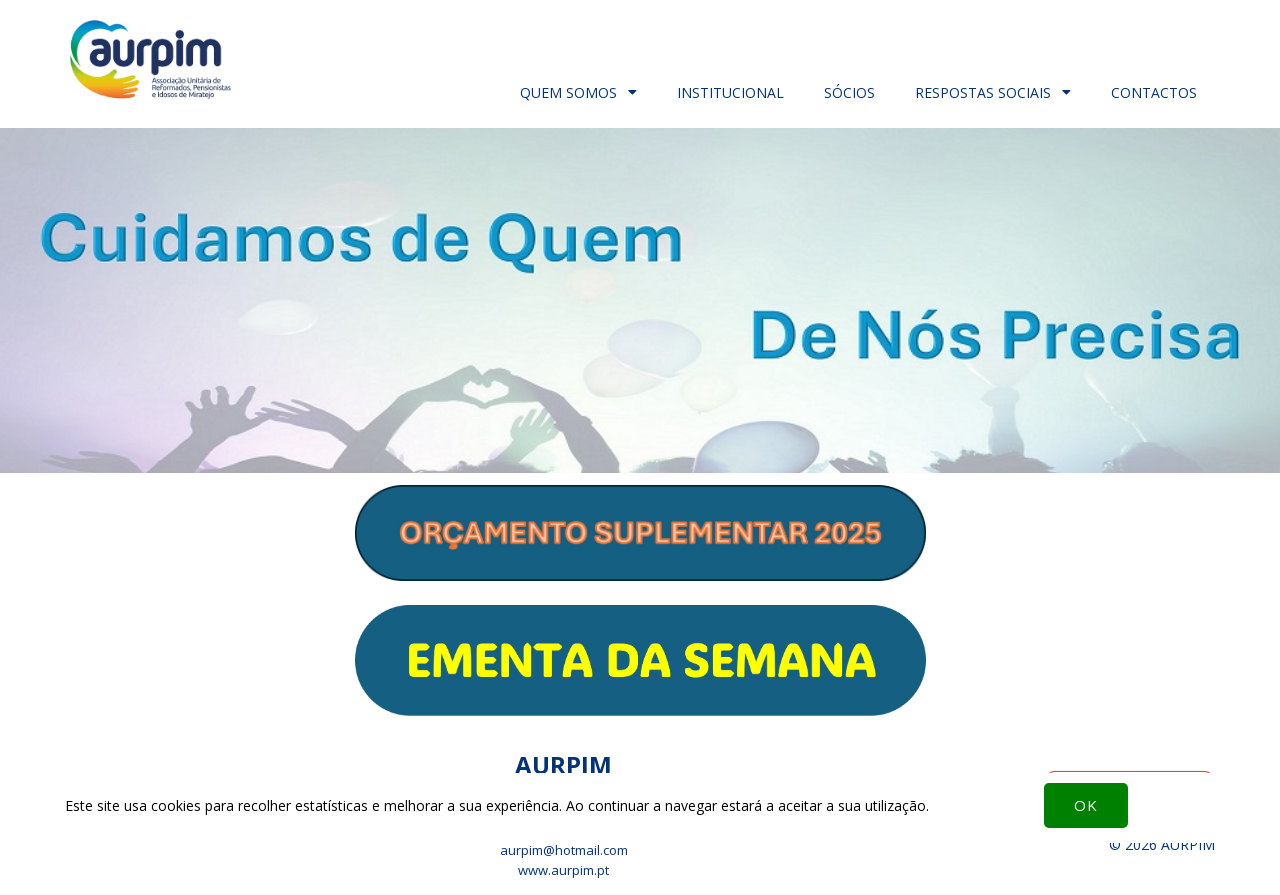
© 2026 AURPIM (1162, 844)
